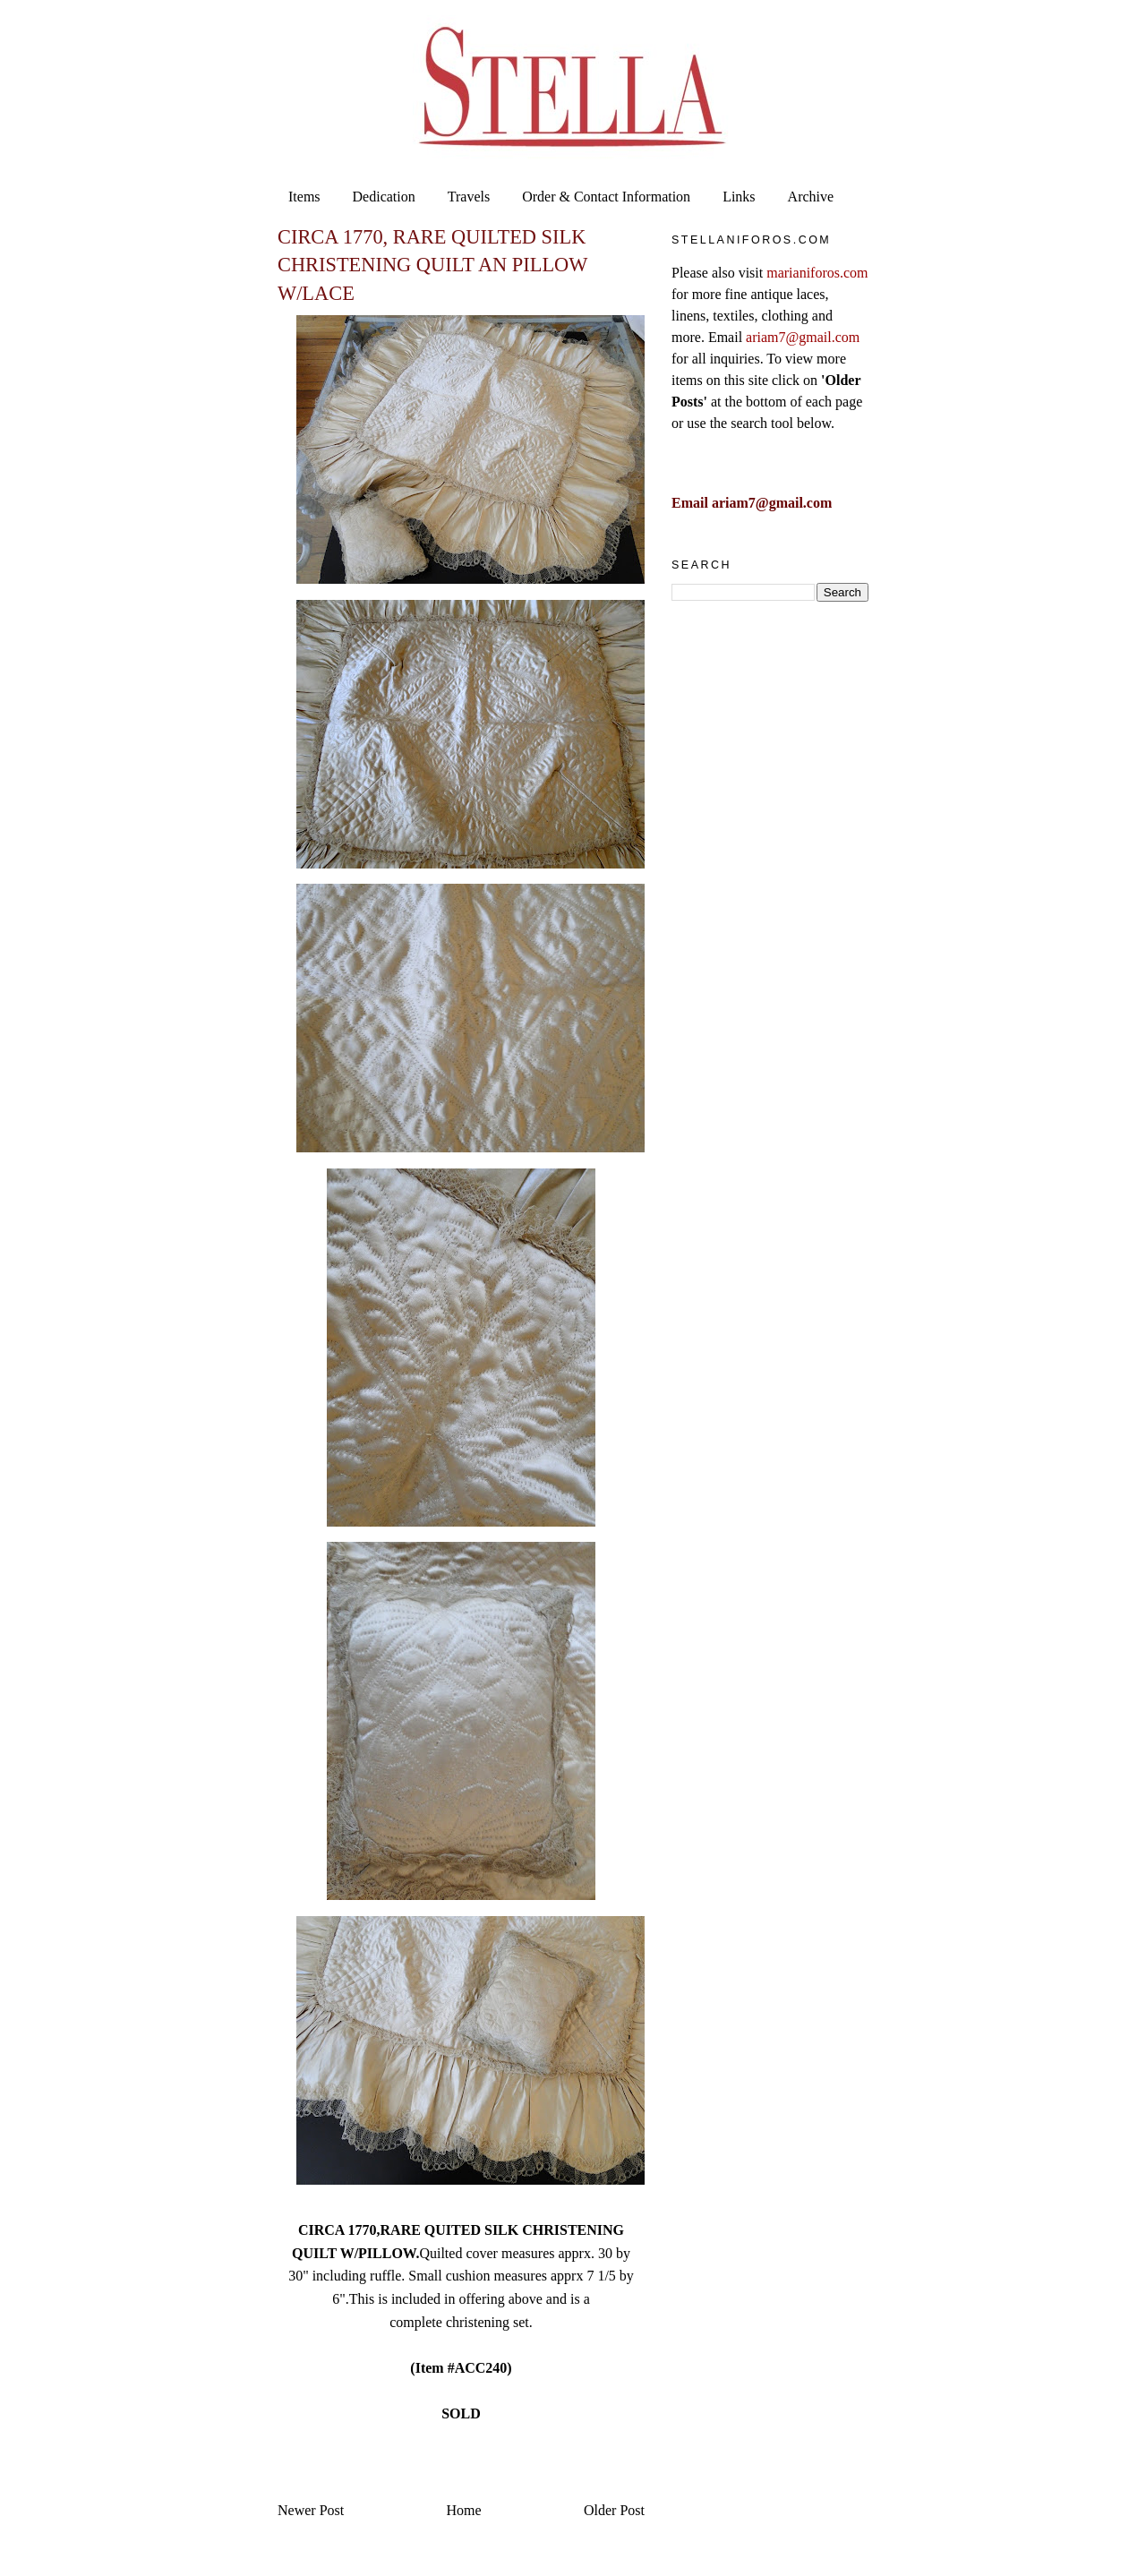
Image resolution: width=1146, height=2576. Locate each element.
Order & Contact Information (606, 196)
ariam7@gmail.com (803, 337)
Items (304, 196)
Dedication (384, 196)
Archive (811, 196)
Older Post (614, 2510)
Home (464, 2510)
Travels (469, 196)
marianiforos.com (817, 272)
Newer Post (311, 2510)
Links (739, 196)
